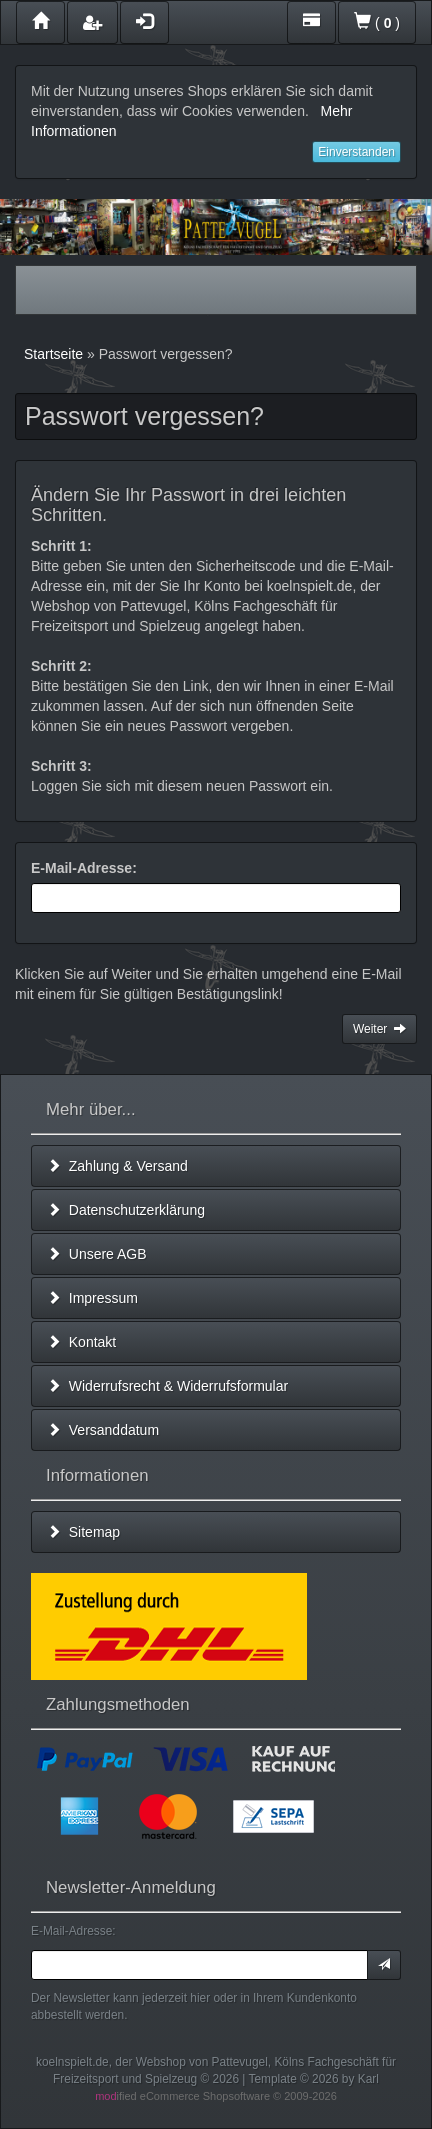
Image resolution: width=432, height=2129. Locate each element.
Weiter (379, 1029)
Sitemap (83, 1532)
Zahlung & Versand (117, 1166)
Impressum (92, 1298)
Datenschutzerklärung (126, 1210)
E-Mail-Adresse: (84, 868)
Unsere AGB (97, 1254)
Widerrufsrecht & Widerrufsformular (167, 1386)
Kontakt (81, 1342)
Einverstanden (356, 152)
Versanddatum (103, 1430)
